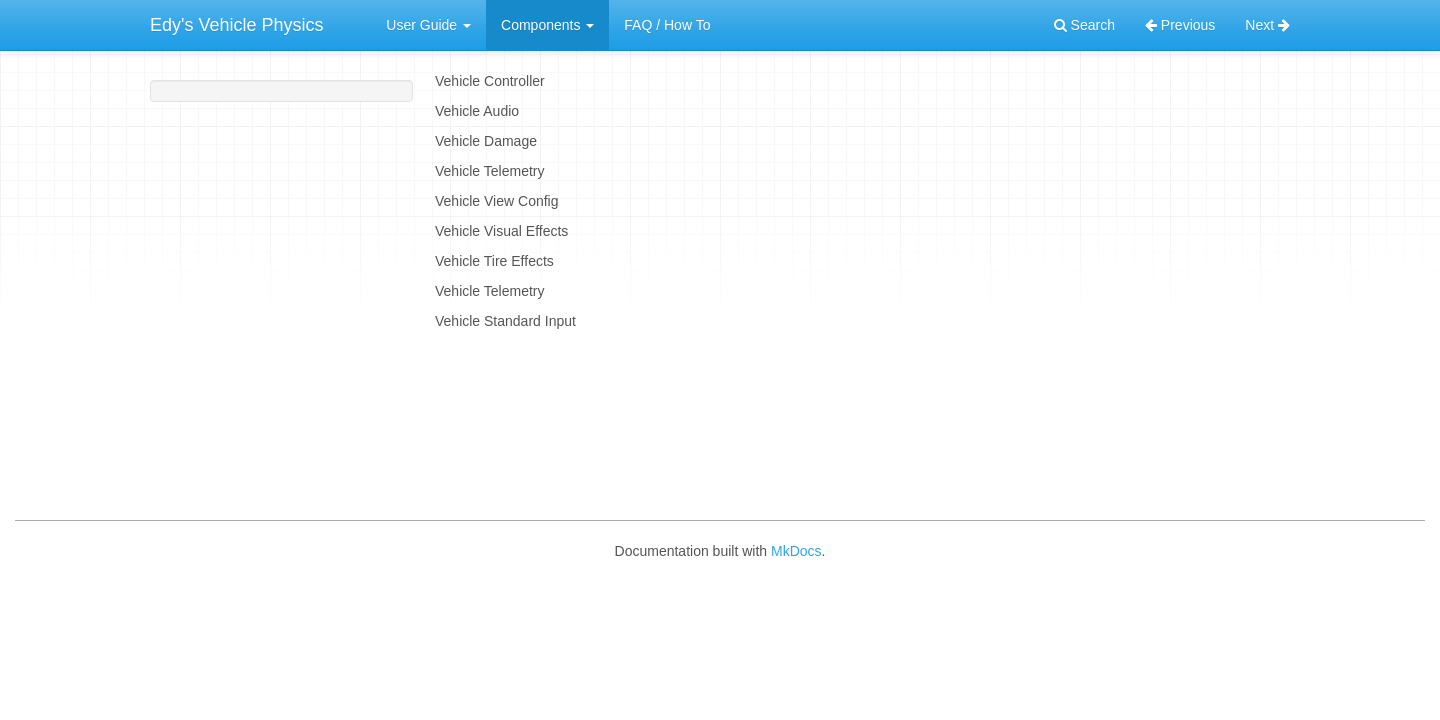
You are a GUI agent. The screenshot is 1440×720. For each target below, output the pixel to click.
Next (1267, 25)
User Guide (428, 25)
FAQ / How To (667, 25)
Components (547, 25)
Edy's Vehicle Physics (237, 25)
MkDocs (796, 551)
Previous (1180, 25)
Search (1084, 25)
